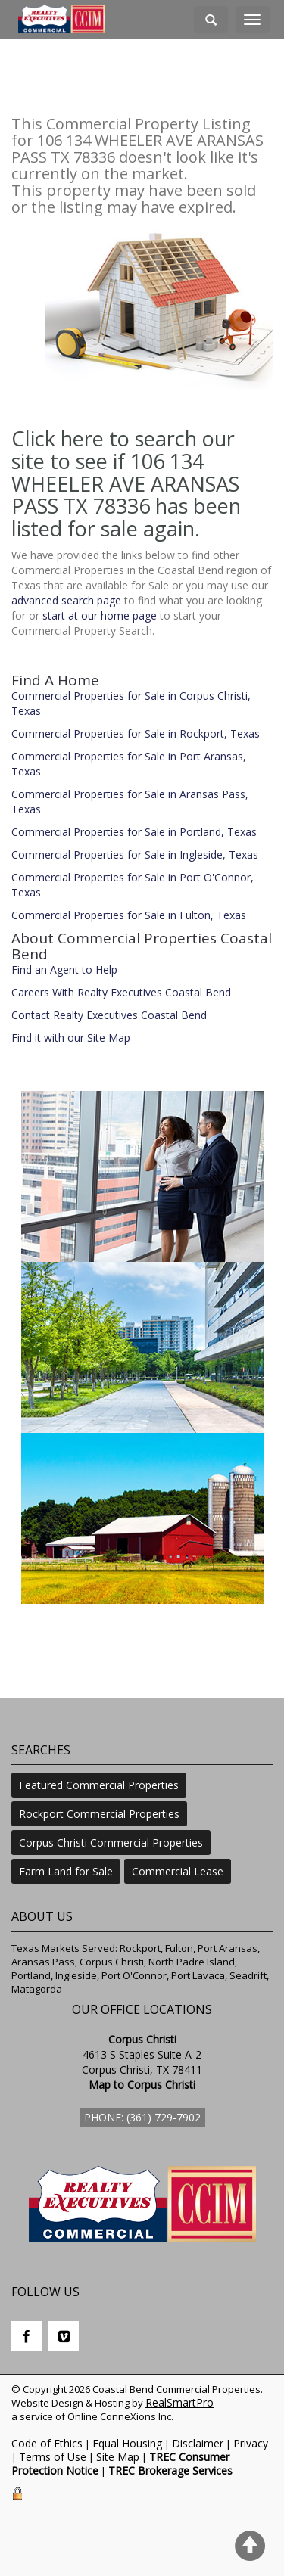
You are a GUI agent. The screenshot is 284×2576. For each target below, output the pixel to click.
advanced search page (66, 600)
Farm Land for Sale (66, 1871)
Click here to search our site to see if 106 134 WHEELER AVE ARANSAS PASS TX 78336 (125, 472)
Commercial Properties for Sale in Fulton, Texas (128, 915)
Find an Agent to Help (64, 969)
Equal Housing (127, 2443)
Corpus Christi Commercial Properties (111, 1842)
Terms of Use (52, 2457)
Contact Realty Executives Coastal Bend (109, 1015)
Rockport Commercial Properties (99, 1814)
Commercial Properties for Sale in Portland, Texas (134, 832)
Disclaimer (197, 2443)
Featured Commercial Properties (99, 1785)
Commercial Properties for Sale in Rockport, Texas (135, 733)
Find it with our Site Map (70, 1037)
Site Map (117, 2457)
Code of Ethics (47, 2443)
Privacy (250, 2443)
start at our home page (99, 615)
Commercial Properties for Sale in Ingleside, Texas (134, 854)
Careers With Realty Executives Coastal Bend (121, 992)
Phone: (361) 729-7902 (142, 2117)
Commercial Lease (177, 1871)
